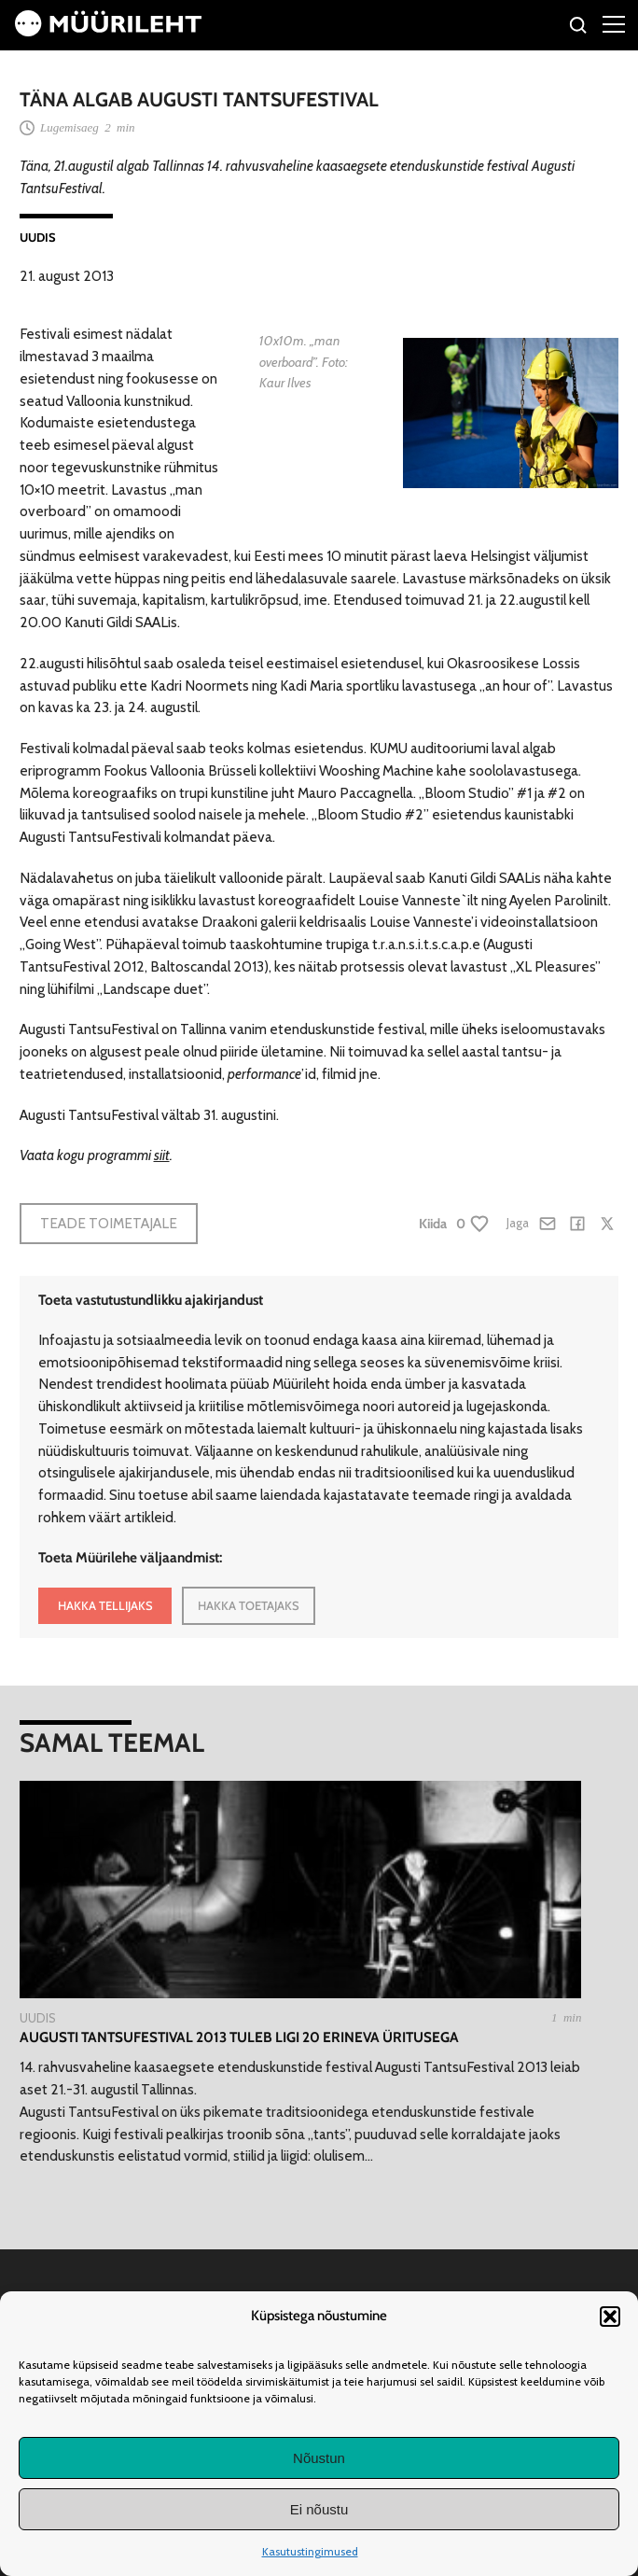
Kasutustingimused (310, 2551)
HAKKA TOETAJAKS (248, 1605)
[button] (610, 2316)
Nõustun (319, 2458)
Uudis (38, 237)
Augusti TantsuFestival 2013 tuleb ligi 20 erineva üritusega (239, 2037)
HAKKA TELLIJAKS (105, 1605)
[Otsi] (578, 27)
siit (162, 1155)
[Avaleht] (108, 31)
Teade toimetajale (108, 1223)
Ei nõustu (319, 2509)
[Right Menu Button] (614, 23)
